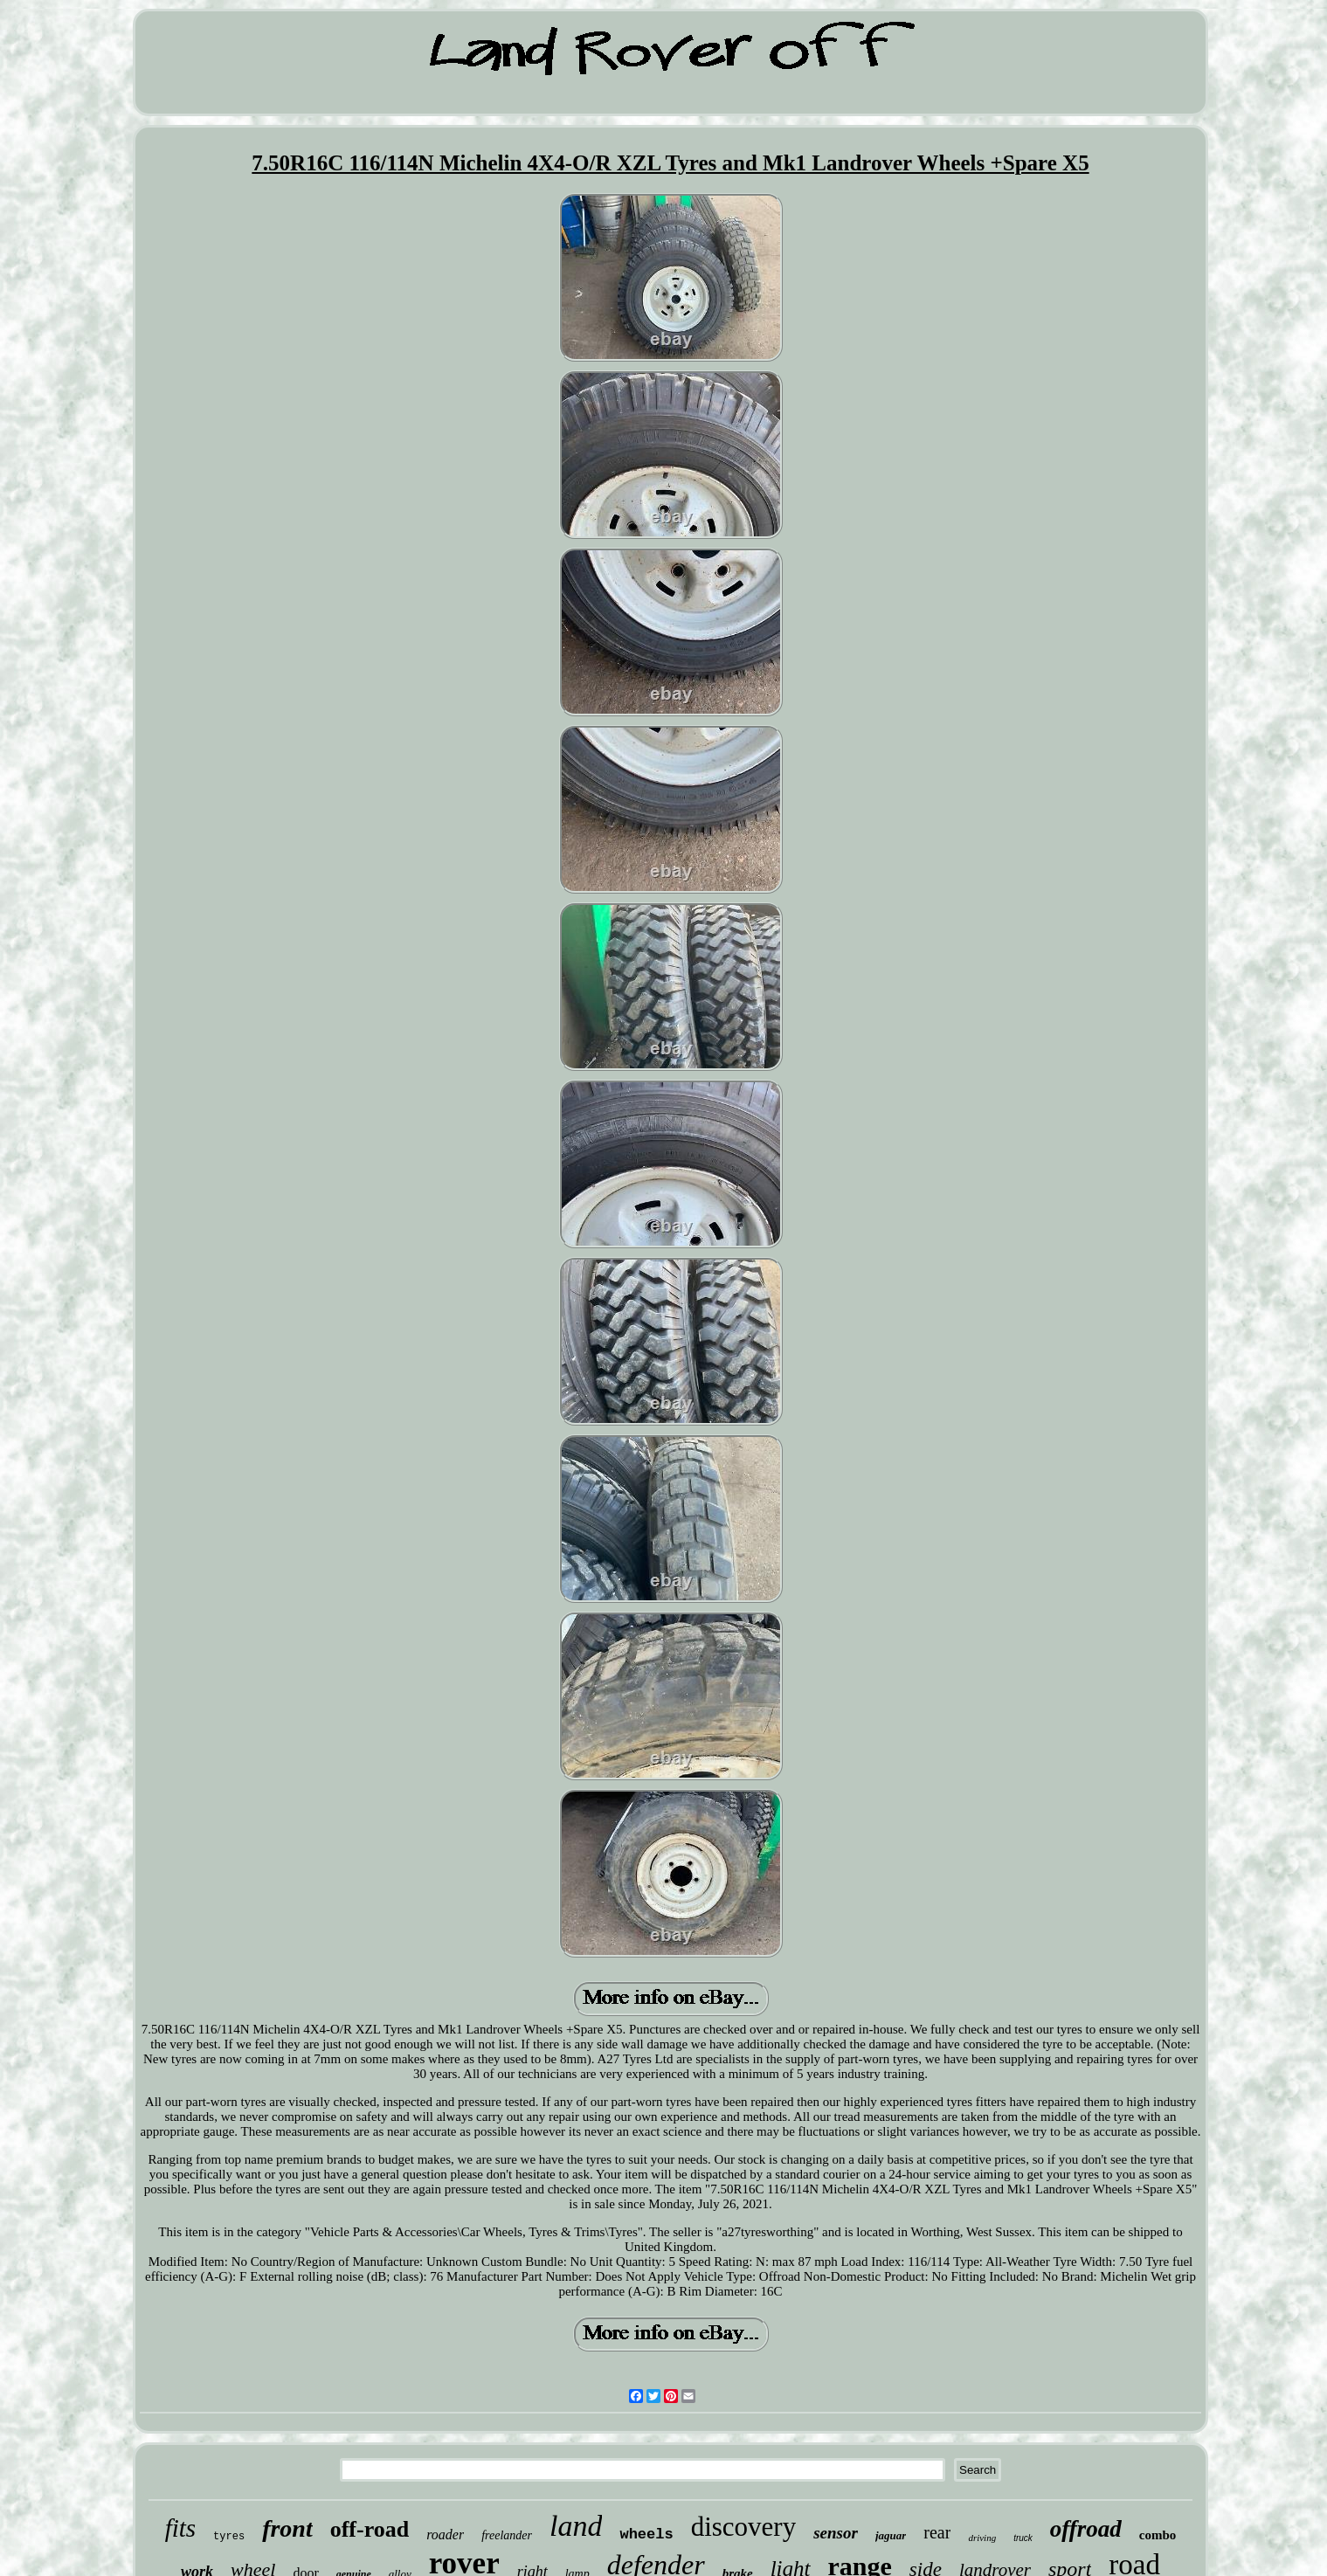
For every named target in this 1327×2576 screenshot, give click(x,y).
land (575, 2526)
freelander (506, 2535)
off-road (370, 2529)
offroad (1086, 2529)
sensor (835, 2533)
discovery (744, 2526)
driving (982, 2537)
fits (180, 2528)
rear (936, 2532)
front (287, 2528)
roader (445, 2534)
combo (1158, 2535)
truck (1023, 2538)
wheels (646, 2534)
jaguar (890, 2535)
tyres (229, 2537)
